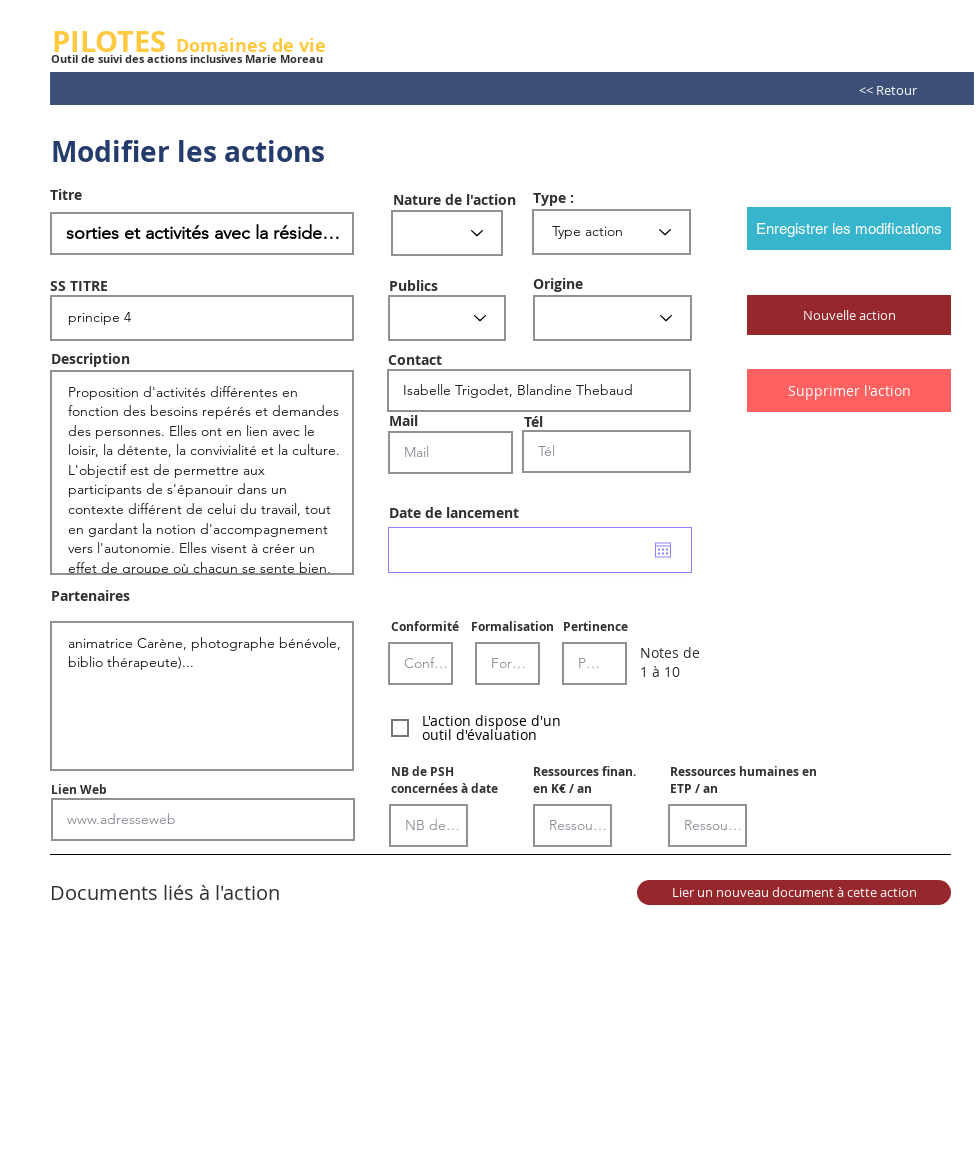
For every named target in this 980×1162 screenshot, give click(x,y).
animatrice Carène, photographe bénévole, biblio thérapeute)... (202, 696)
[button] (849, 315)
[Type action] (611, 232)
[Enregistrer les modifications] (849, 228)
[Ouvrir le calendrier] (663, 550)
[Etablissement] (612, 318)
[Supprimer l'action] (849, 390)
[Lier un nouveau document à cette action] (794, 892)
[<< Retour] (888, 90)
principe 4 (202, 318)
